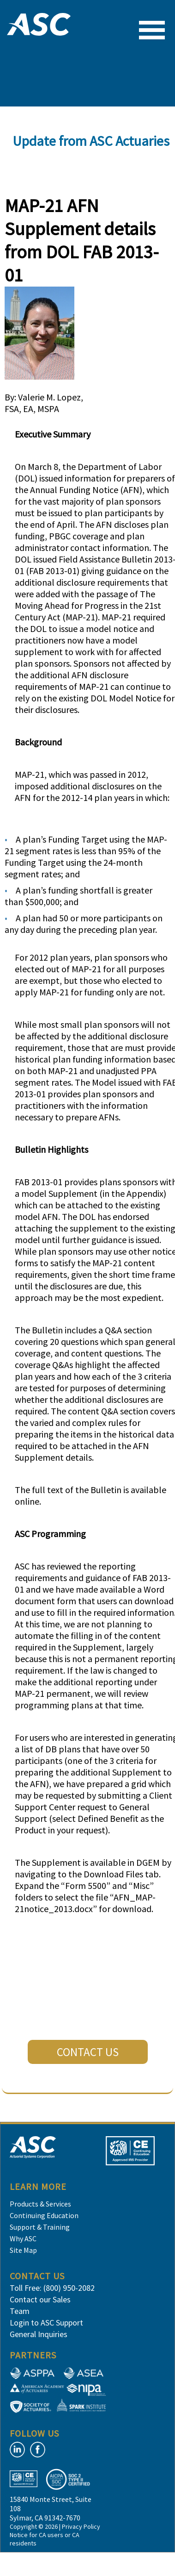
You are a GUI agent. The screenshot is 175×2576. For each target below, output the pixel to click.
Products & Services (40, 2203)
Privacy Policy (81, 2526)
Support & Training (40, 2227)
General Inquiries (38, 2334)
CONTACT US (88, 2052)
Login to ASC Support (46, 2322)
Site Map (23, 2250)
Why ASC (23, 2238)
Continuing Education (44, 2215)
